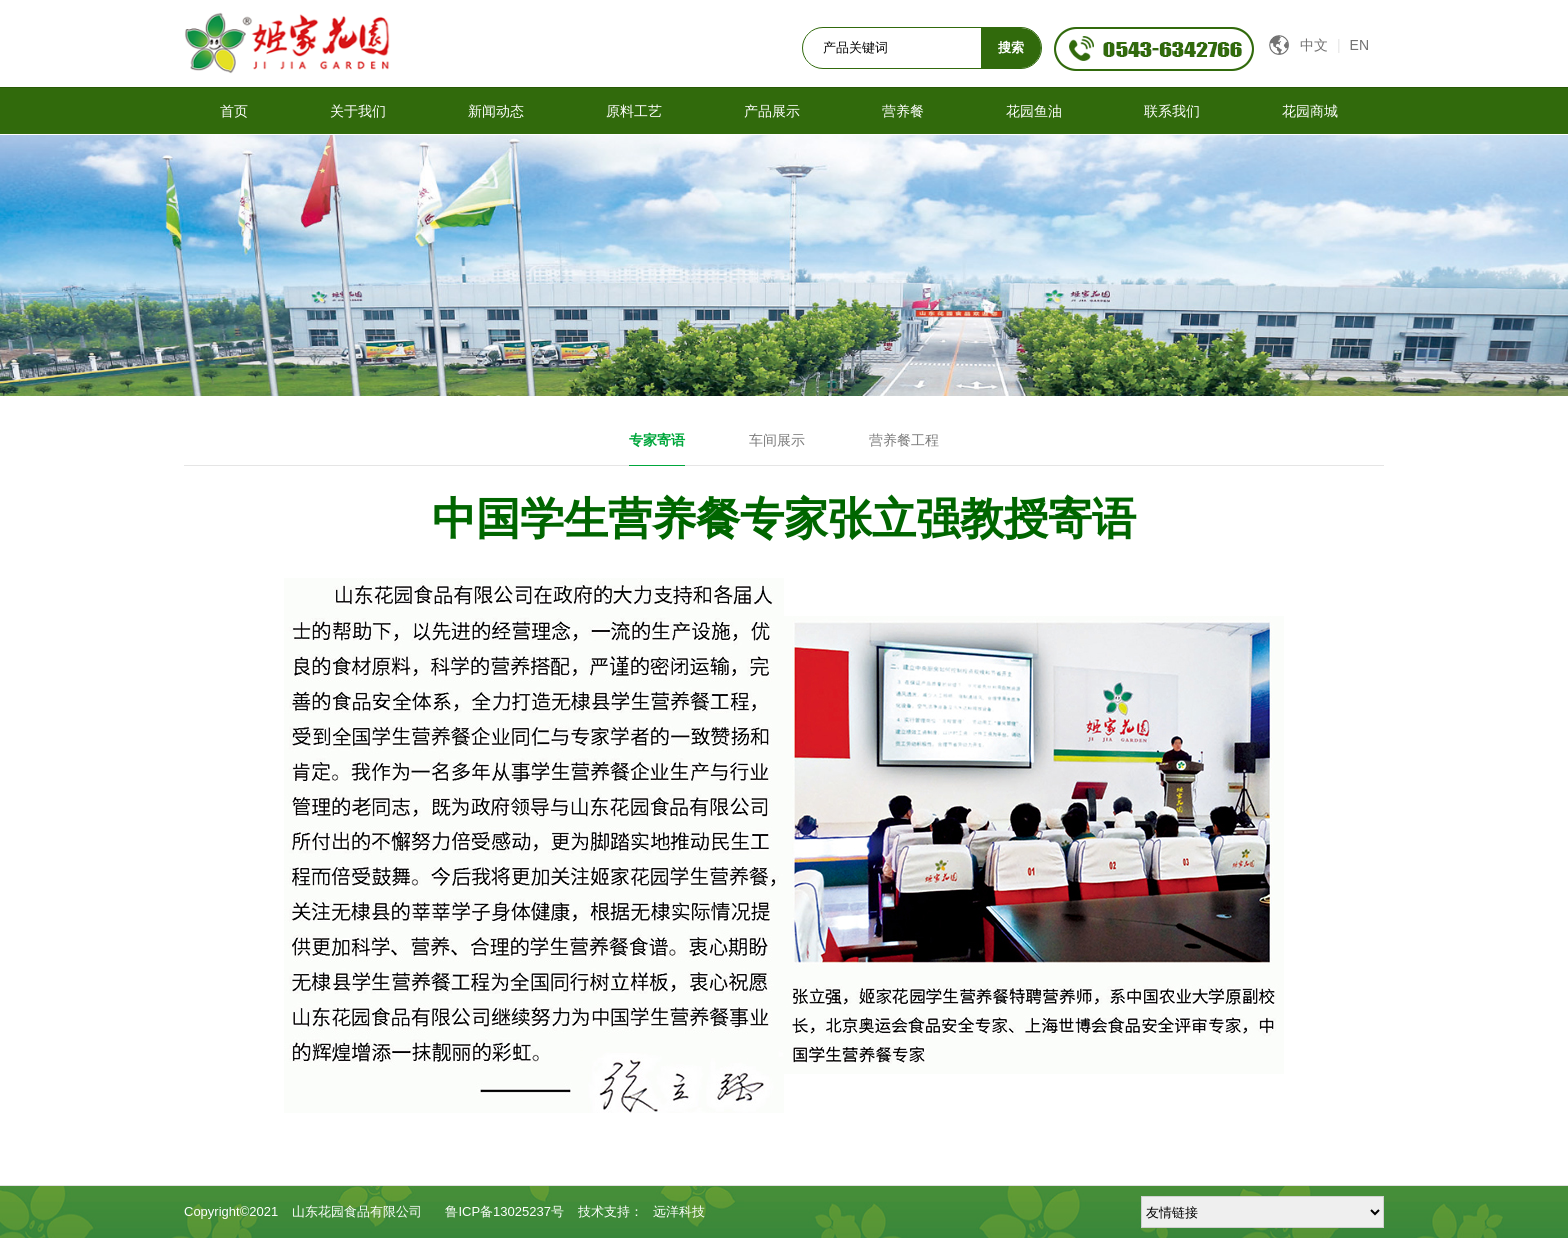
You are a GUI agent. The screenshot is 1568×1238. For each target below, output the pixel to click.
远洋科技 (679, 1211)
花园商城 (1310, 111)
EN (1359, 45)
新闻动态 (496, 111)
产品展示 (772, 111)
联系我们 (1172, 111)
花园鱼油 (1034, 111)
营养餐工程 (904, 440)
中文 (1311, 45)
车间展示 (777, 440)
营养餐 (903, 111)
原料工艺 (634, 111)
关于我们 (358, 111)
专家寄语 (657, 440)
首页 (234, 111)
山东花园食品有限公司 (357, 1211)
